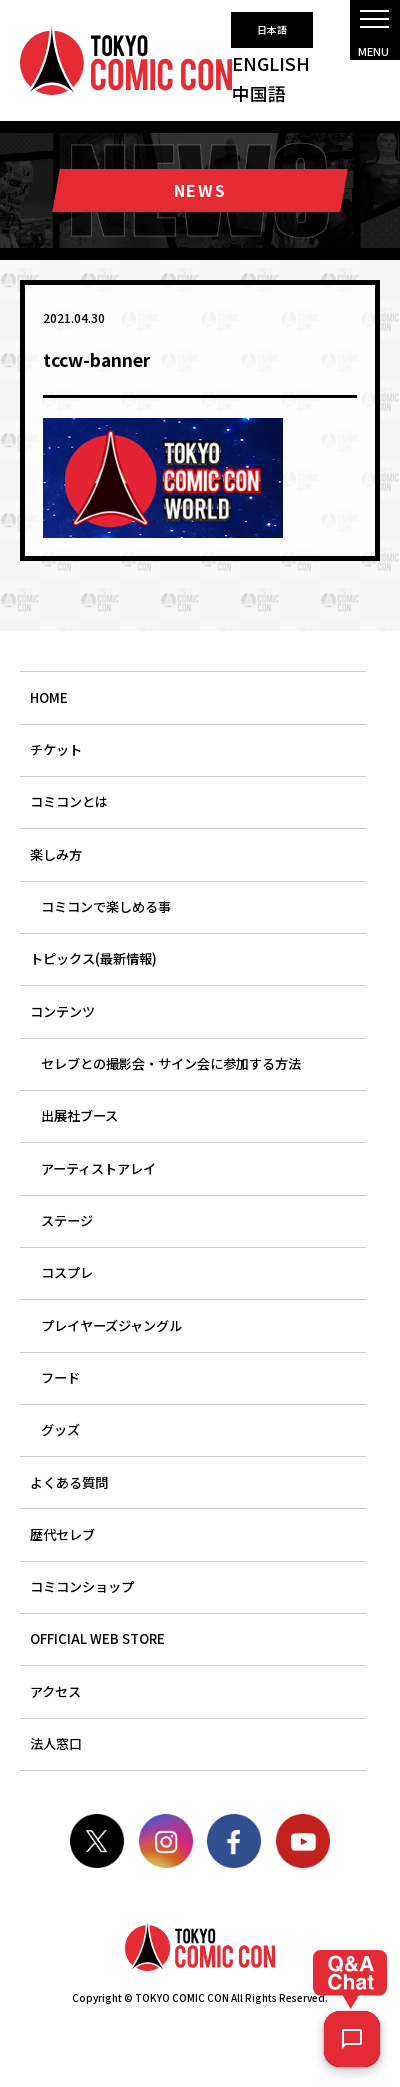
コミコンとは (69, 801)
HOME (49, 697)
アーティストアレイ (98, 1168)
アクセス (55, 1691)
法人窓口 (56, 1743)
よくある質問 (69, 1482)
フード (60, 1377)
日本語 (272, 29)
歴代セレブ (62, 1534)
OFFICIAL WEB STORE (97, 1638)
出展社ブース (79, 1115)
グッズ (60, 1429)
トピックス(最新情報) (93, 958)
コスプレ (67, 1272)
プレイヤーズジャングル (111, 1325)
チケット (56, 749)
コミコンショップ (82, 1586)
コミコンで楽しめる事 (106, 906)
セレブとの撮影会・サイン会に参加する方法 (171, 1063)
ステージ (67, 1220)
